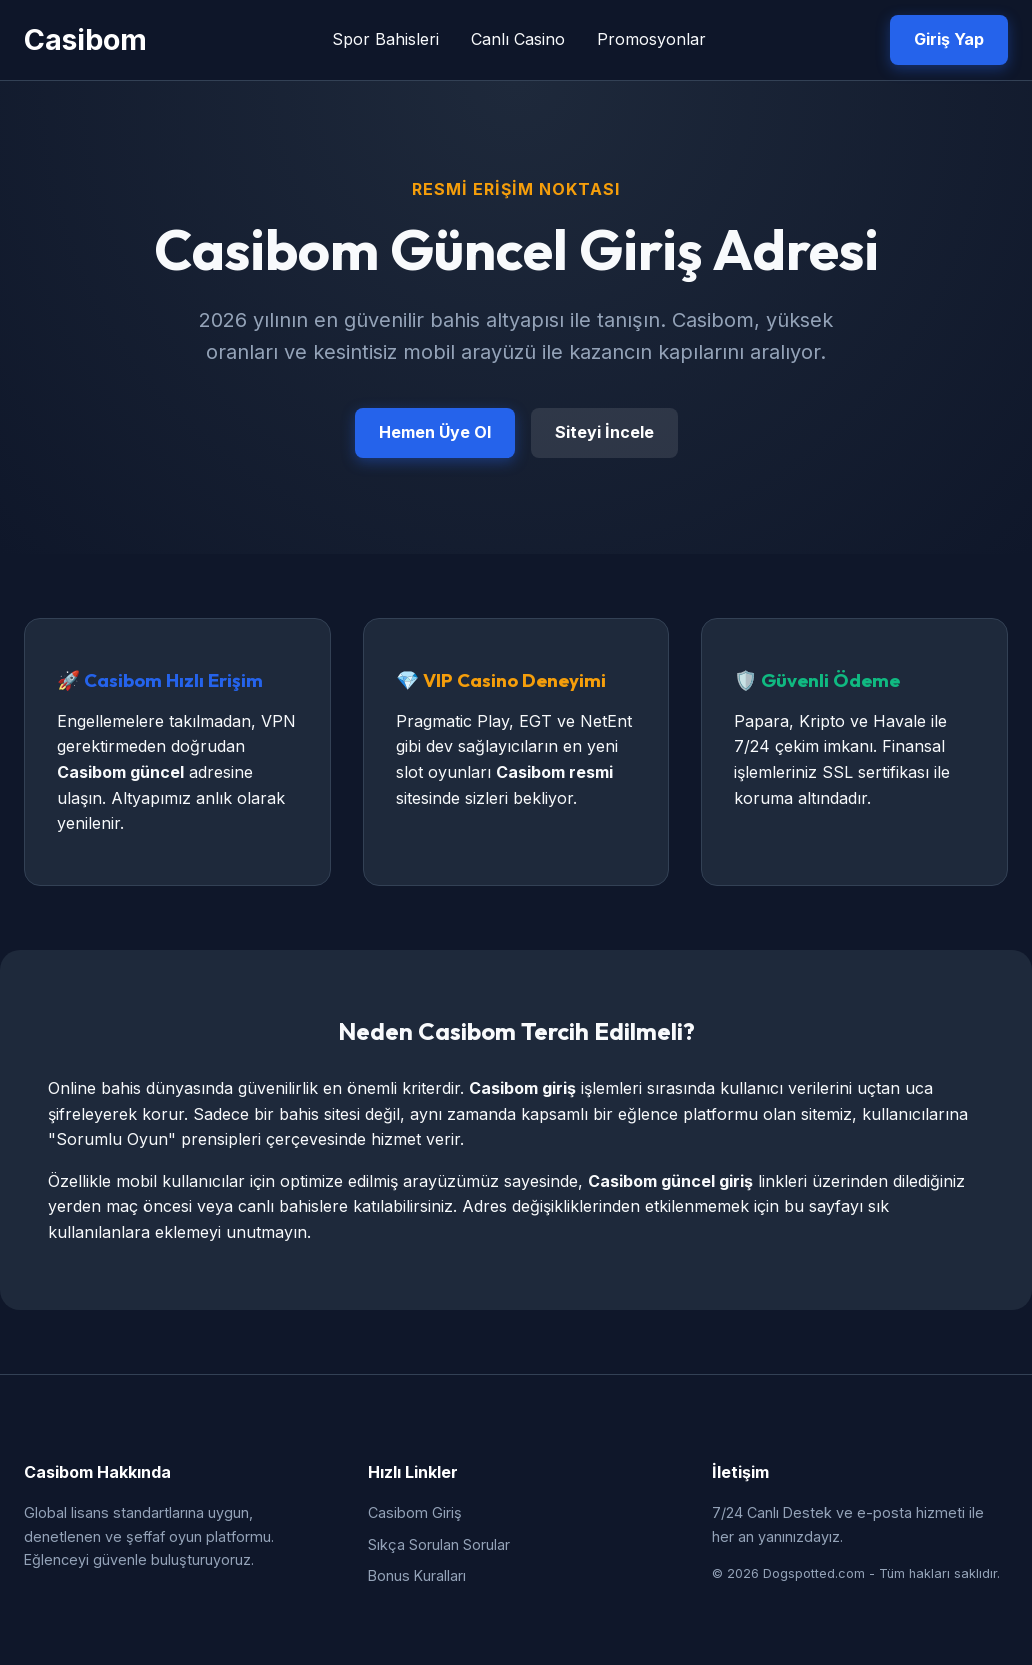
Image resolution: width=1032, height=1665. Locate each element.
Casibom (85, 39)
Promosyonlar (651, 39)
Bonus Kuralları (417, 1575)
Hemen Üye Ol (435, 432)
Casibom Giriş (415, 1512)
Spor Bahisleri (385, 39)
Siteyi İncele (604, 432)
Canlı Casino (518, 39)
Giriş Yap (949, 39)
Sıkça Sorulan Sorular (439, 1544)
